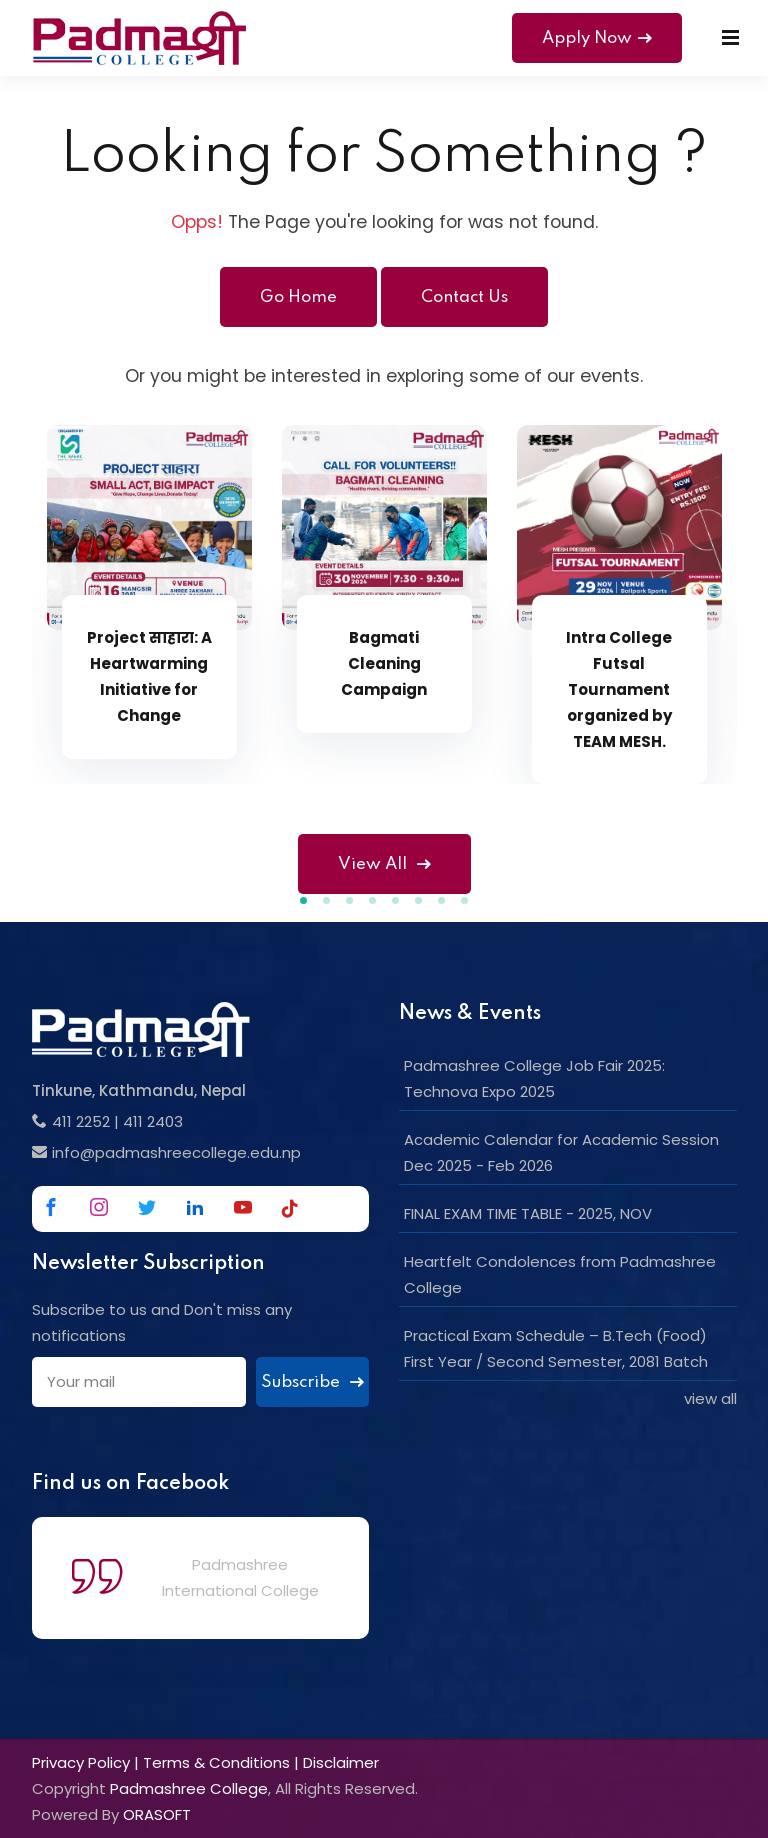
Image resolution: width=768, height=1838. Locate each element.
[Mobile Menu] (730, 38)
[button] (303, 900)
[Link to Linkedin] (195, 1207)
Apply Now (597, 38)
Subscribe (312, 1382)
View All (384, 864)
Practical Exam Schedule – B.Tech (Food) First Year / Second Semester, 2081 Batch (556, 1348)
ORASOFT (157, 1814)
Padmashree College (189, 1788)
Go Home (298, 297)
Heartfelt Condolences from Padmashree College (560, 1274)
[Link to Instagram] (99, 1207)
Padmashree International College (240, 1577)
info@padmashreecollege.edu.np (176, 1152)
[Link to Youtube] (243, 1207)
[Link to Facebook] (51, 1207)
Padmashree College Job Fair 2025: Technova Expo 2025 (534, 1078)
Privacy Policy (81, 1762)
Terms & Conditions (216, 1762)
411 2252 (81, 1121)
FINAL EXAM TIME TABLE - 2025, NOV (528, 1213)
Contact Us (464, 297)
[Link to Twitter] (147, 1207)
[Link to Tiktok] (290, 1208)
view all (710, 1398)
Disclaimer (341, 1762)
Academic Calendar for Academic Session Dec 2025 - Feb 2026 (561, 1152)
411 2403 (153, 1121)
